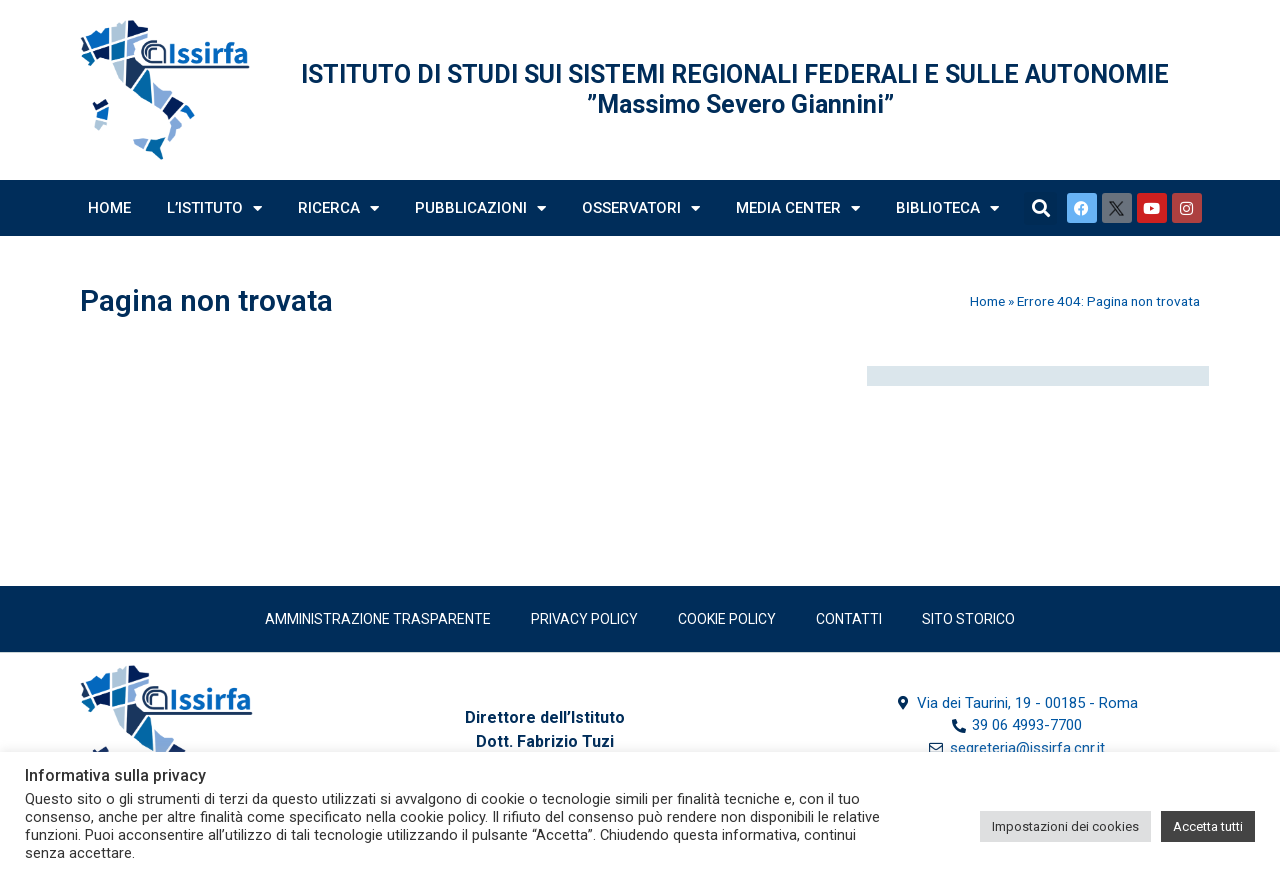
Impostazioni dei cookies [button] (1065, 826)
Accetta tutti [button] (1208, 826)
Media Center (798, 208)
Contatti (849, 619)
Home (109, 208)
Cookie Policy (727, 619)
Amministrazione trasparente (378, 619)
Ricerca (338, 208)
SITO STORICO (968, 619)
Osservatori (641, 208)
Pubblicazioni (480, 208)
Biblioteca (947, 208)
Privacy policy (584, 619)
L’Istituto (214, 208)
